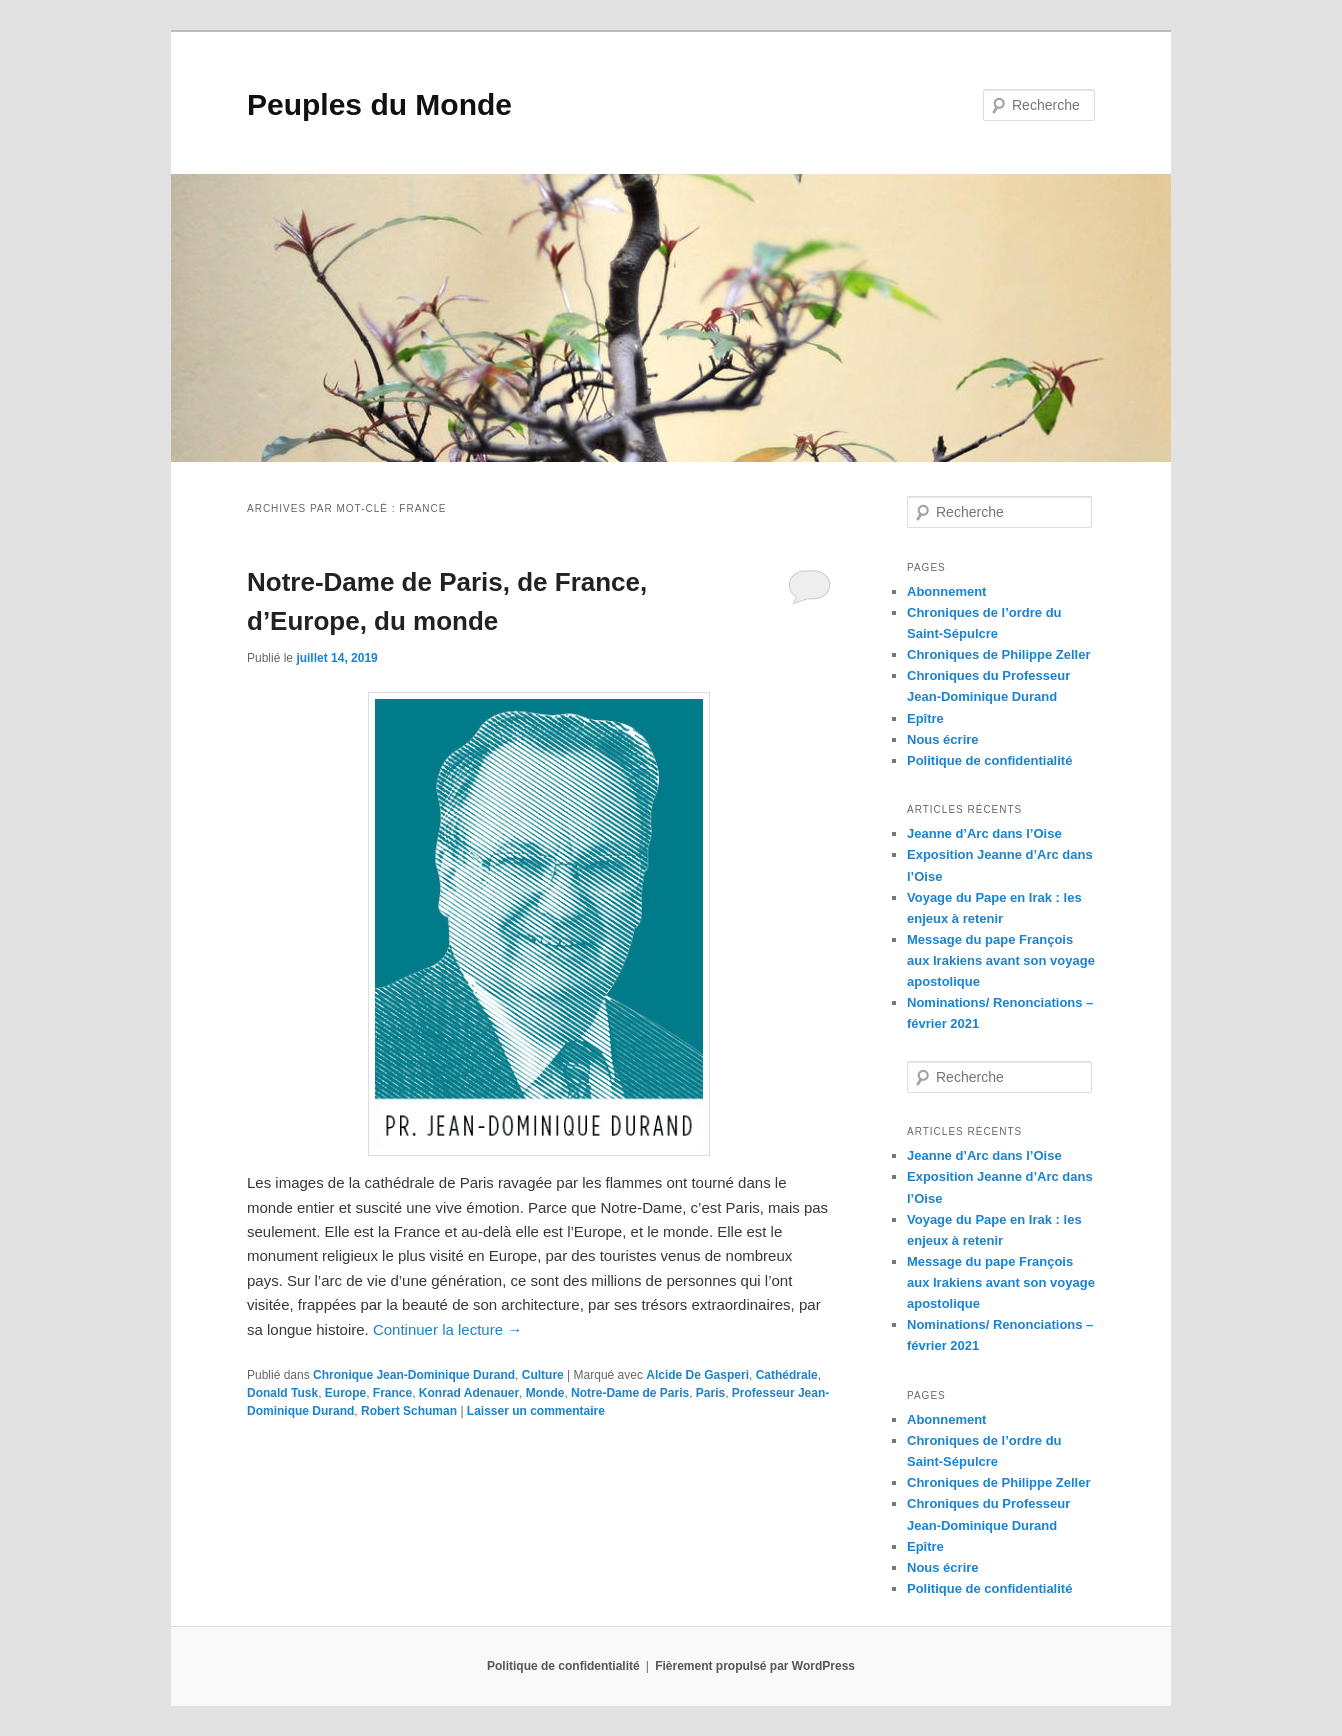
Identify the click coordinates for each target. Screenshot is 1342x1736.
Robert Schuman (409, 1411)
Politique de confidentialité (989, 760)
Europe (345, 1393)
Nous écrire (943, 739)
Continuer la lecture (447, 1329)
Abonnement (946, 591)
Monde (545, 1393)
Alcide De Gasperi (697, 1375)
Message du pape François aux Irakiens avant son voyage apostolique (1001, 960)
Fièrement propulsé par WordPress (755, 1666)
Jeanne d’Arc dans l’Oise (984, 833)
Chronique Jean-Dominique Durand (414, 1375)
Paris (710, 1393)
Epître (925, 718)
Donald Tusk (282, 1393)
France (392, 1393)
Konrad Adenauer (469, 1393)
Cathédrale (787, 1375)
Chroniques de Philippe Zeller (998, 654)
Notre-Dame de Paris (630, 1393)
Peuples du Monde (379, 104)
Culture (543, 1375)
